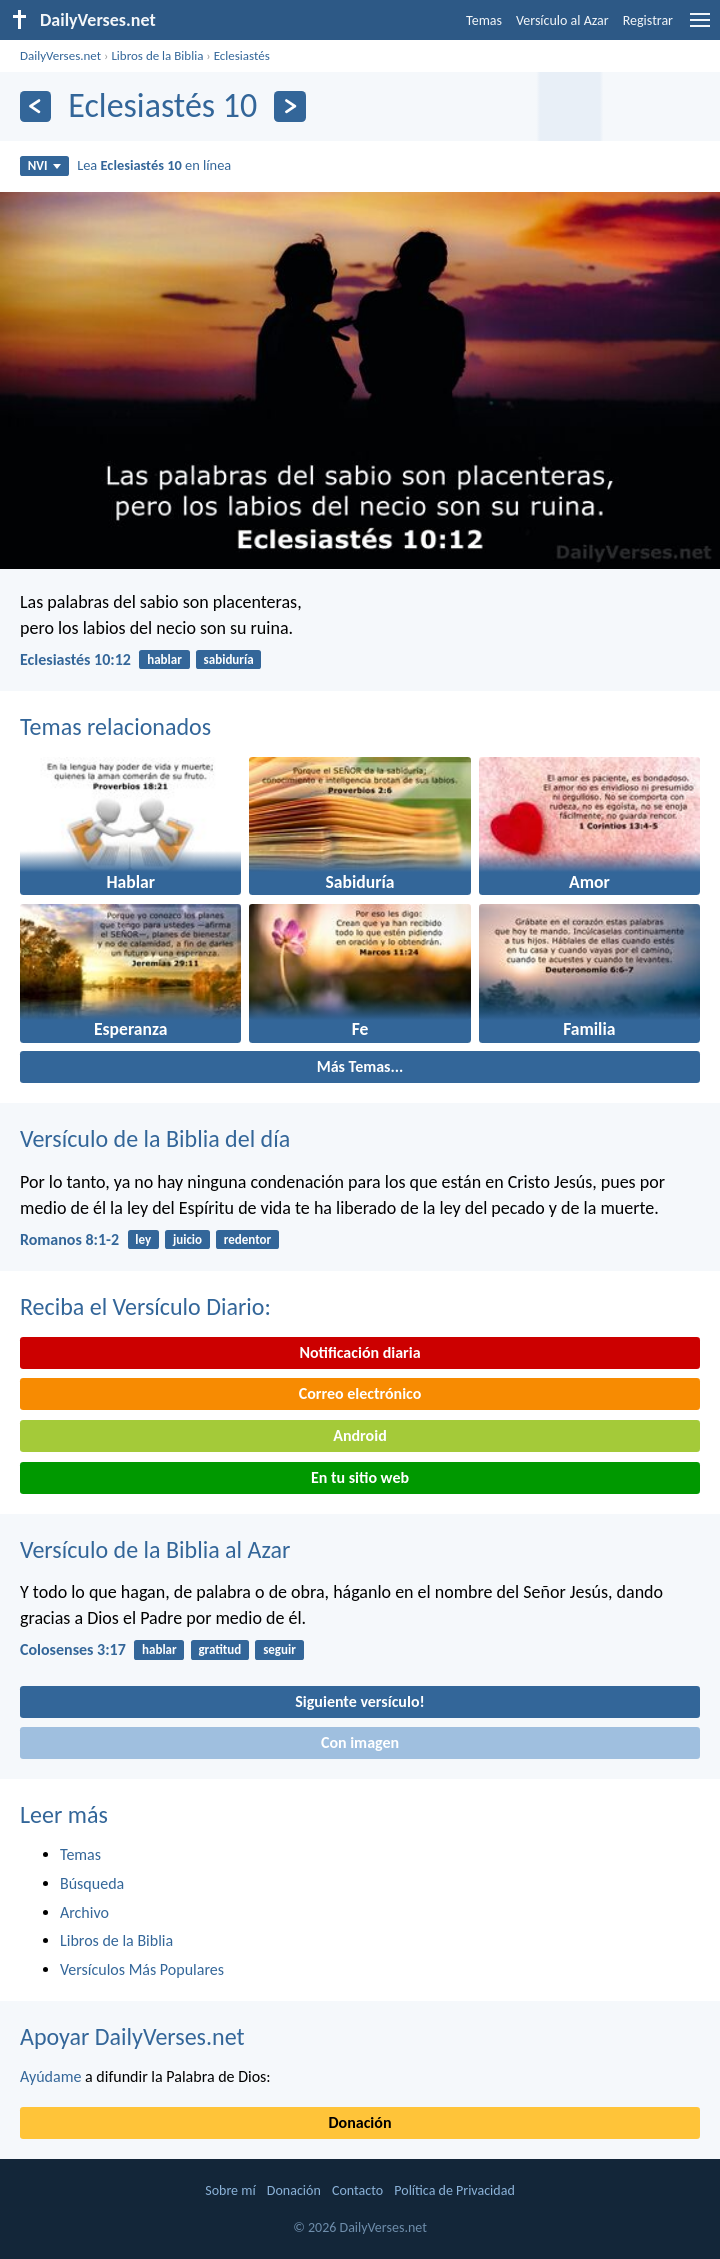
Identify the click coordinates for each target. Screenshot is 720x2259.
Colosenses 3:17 (73, 1649)
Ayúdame (50, 2076)
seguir (279, 1649)
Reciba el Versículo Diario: (145, 1306)
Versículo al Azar (562, 20)
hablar (164, 659)
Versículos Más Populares (142, 1969)
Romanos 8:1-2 (69, 1239)
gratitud (219, 1649)
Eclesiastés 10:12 (75, 659)
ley (143, 1239)
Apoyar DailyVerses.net (132, 2036)
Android (359, 1435)
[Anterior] (35, 106)
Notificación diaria (359, 1352)
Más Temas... (360, 1066)
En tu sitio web (360, 1477)
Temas (484, 20)
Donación (360, 2122)
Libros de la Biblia (157, 55)
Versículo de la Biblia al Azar (155, 1549)
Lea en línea (154, 165)
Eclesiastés (242, 55)
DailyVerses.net (60, 55)
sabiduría (229, 659)
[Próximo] (289, 106)
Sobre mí (230, 2190)
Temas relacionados (115, 726)
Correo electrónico (360, 1393)
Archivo (84, 1912)
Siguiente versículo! (359, 1701)
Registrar (648, 20)
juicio (187, 1239)
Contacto (357, 2190)
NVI (44, 165)
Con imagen (360, 1742)
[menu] (700, 27)
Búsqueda (92, 1883)
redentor (247, 1239)
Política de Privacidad (454, 2190)
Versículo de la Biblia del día (155, 1138)
